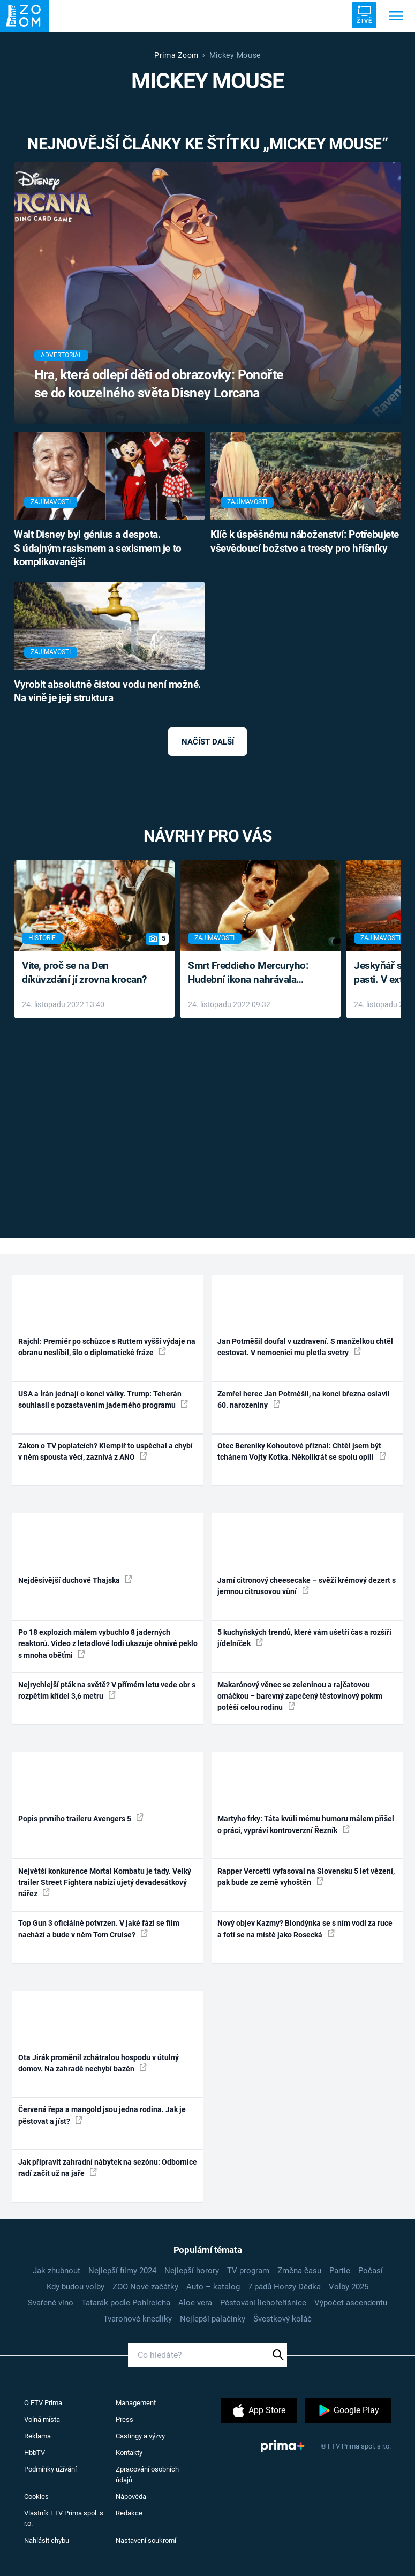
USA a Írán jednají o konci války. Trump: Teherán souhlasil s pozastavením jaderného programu (103, 1399)
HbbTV (34, 2453)
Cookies (36, 2496)
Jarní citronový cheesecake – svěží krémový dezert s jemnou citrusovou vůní (306, 1586)
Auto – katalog (213, 2287)
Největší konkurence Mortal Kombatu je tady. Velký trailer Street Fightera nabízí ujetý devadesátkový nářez (104, 1882)
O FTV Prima (43, 2403)
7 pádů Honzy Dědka (284, 2287)
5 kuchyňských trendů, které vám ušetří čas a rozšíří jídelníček (304, 1638)
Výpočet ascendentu (350, 2303)
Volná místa (42, 2419)
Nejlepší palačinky (212, 2319)
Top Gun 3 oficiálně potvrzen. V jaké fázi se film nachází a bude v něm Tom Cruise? (98, 1929)
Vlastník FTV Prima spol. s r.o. (63, 2518)
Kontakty (129, 2453)
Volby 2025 (348, 2287)
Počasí (370, 2270)
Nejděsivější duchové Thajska (75, 1579)
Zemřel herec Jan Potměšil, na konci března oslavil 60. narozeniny (303, 1399)
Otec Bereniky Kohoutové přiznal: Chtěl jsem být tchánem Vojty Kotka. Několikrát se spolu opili (301, 1451)
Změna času (299, 2270)
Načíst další (208, 742)
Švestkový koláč (282, 2319)
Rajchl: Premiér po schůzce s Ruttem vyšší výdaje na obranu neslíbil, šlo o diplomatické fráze (106, 1347)
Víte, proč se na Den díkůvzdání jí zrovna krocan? (84, 973)
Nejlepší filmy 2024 (122, 2270)
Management (136, 2403)
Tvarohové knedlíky (137, 2319)
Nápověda (131, 2496)
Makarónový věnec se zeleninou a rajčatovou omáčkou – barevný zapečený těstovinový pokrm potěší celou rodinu (299, 1696)
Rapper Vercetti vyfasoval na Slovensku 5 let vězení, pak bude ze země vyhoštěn (306, 1877)
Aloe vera (195, 2303)
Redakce (129, 2513)
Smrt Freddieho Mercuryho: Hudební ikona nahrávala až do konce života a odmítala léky (252, 973)
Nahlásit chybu (46, 2540)
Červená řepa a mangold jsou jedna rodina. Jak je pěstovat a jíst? (102, 2115)
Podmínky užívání (50, 2469)
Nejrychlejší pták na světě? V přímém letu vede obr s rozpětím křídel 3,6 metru (106, 1690)
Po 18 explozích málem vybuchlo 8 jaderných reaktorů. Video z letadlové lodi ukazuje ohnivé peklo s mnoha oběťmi (108, 1643)
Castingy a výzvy (140, 2436)
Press (124, 2419)
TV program (248, 2270)
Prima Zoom (176, 55)
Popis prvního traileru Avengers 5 (81, 1818)
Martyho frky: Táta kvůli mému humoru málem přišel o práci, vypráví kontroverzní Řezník (305, 1824)
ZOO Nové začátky (145, 2287)
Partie (339, 2270)
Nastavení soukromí (146, 2540)
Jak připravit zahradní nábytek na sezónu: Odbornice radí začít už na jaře (107, 2167)
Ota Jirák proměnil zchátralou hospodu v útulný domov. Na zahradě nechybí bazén (98, 2063)
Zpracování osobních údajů (147, 2474)
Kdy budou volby (75, 2287)
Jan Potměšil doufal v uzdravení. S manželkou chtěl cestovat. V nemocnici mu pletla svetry (305, 1347)
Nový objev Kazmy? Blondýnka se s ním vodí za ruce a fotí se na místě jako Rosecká (305, 1929)
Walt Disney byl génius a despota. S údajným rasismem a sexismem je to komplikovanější (98, 548)
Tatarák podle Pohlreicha (125, 2303)
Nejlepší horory (191, 2270)
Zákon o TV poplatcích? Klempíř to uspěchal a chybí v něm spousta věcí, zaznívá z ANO (105, 1451)
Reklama (37, 2436)
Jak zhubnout (56, 2270)
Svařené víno (50, 2303)
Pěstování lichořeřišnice (263, 2303)
